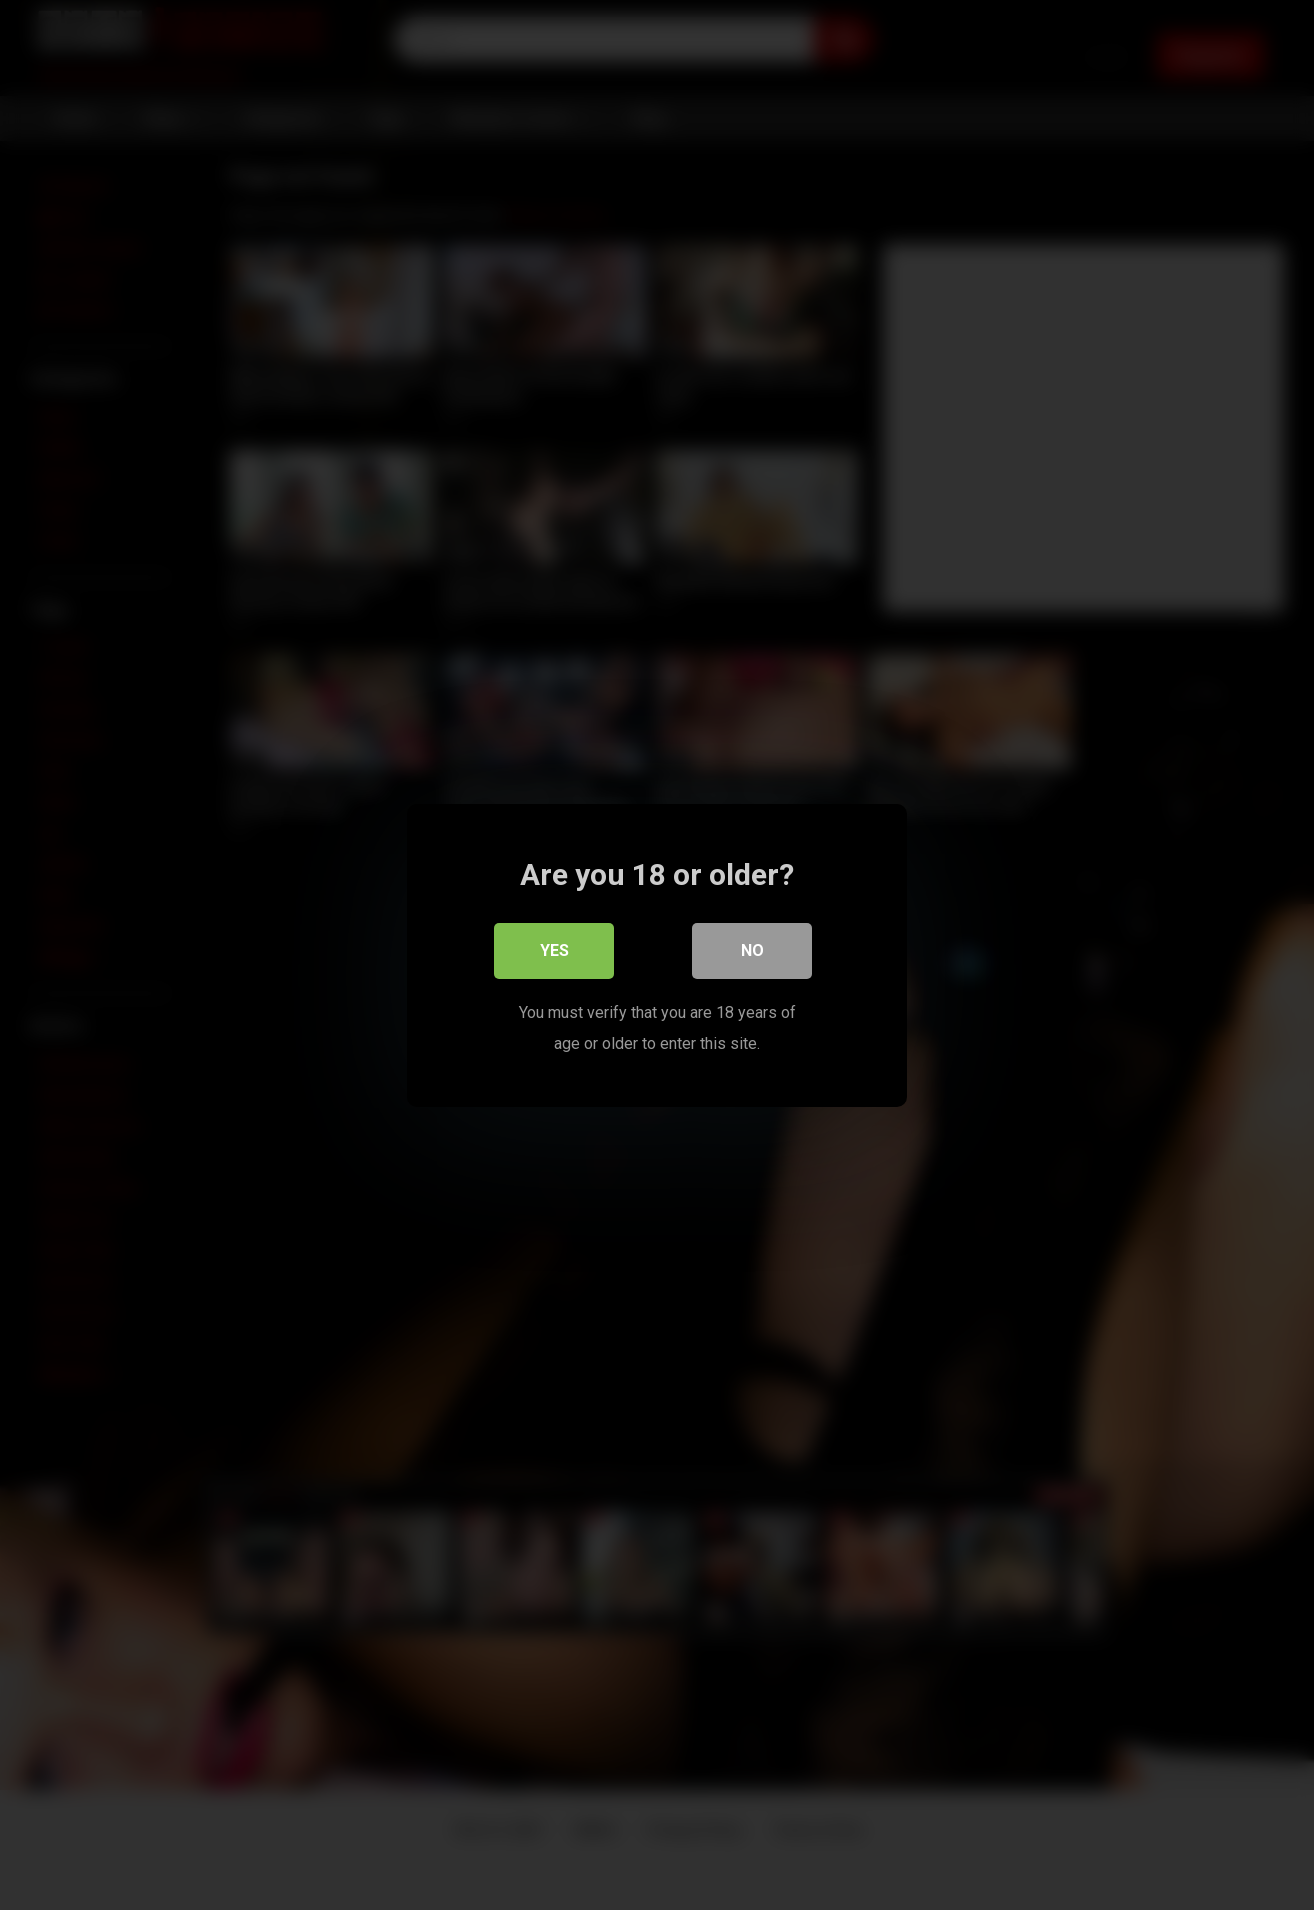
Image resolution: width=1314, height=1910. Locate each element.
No (752, 949)
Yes (554, 949)
